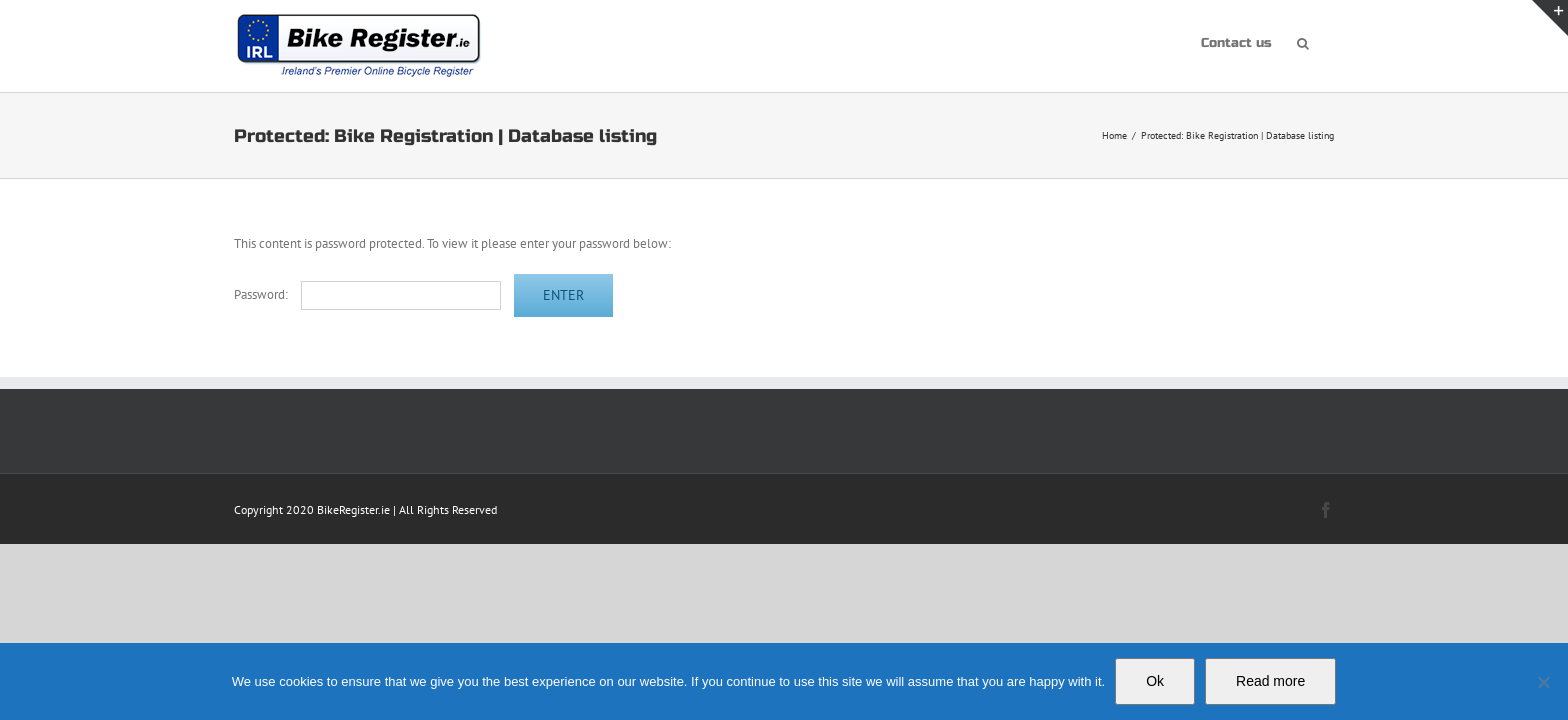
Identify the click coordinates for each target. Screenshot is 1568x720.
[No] (1543, 682)
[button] (1328, 41)
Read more (1270, 681)
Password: (367, 294)
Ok (1155, 681)
